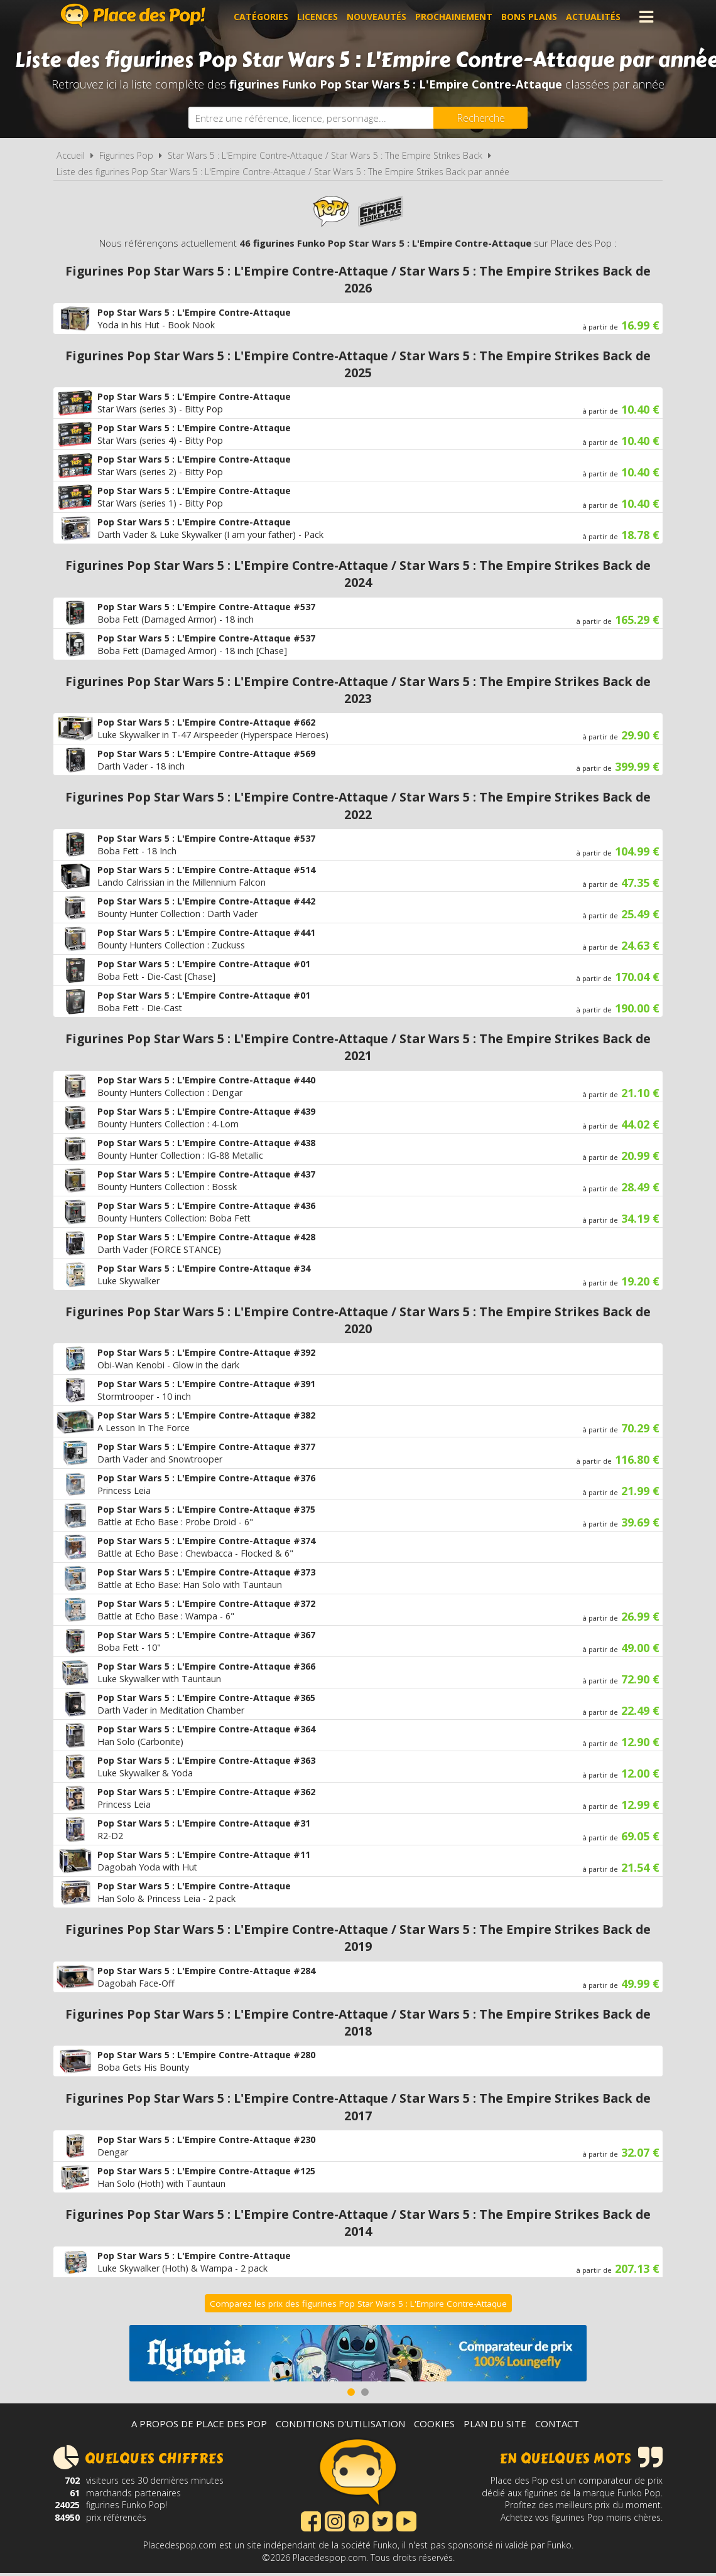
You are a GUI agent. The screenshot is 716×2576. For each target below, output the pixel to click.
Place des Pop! (133, 15)
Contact (557, 2423)
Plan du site (495, 2423)
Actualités (593, 17)
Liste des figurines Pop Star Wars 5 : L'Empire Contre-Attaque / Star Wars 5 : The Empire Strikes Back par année (283, 172)
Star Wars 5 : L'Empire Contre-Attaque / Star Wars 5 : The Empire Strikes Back (325, 155)
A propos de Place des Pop (199, 2423)
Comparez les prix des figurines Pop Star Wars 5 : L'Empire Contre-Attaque (358, 2303)
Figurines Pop (126, 155)
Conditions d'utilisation (340, 2423)
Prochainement (453, 17)
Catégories (261, 17)
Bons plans (529, 17)
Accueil (71, 155)
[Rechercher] (480, 118)
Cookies (434, 2423)
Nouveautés (376, 17)
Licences (317, 17)
